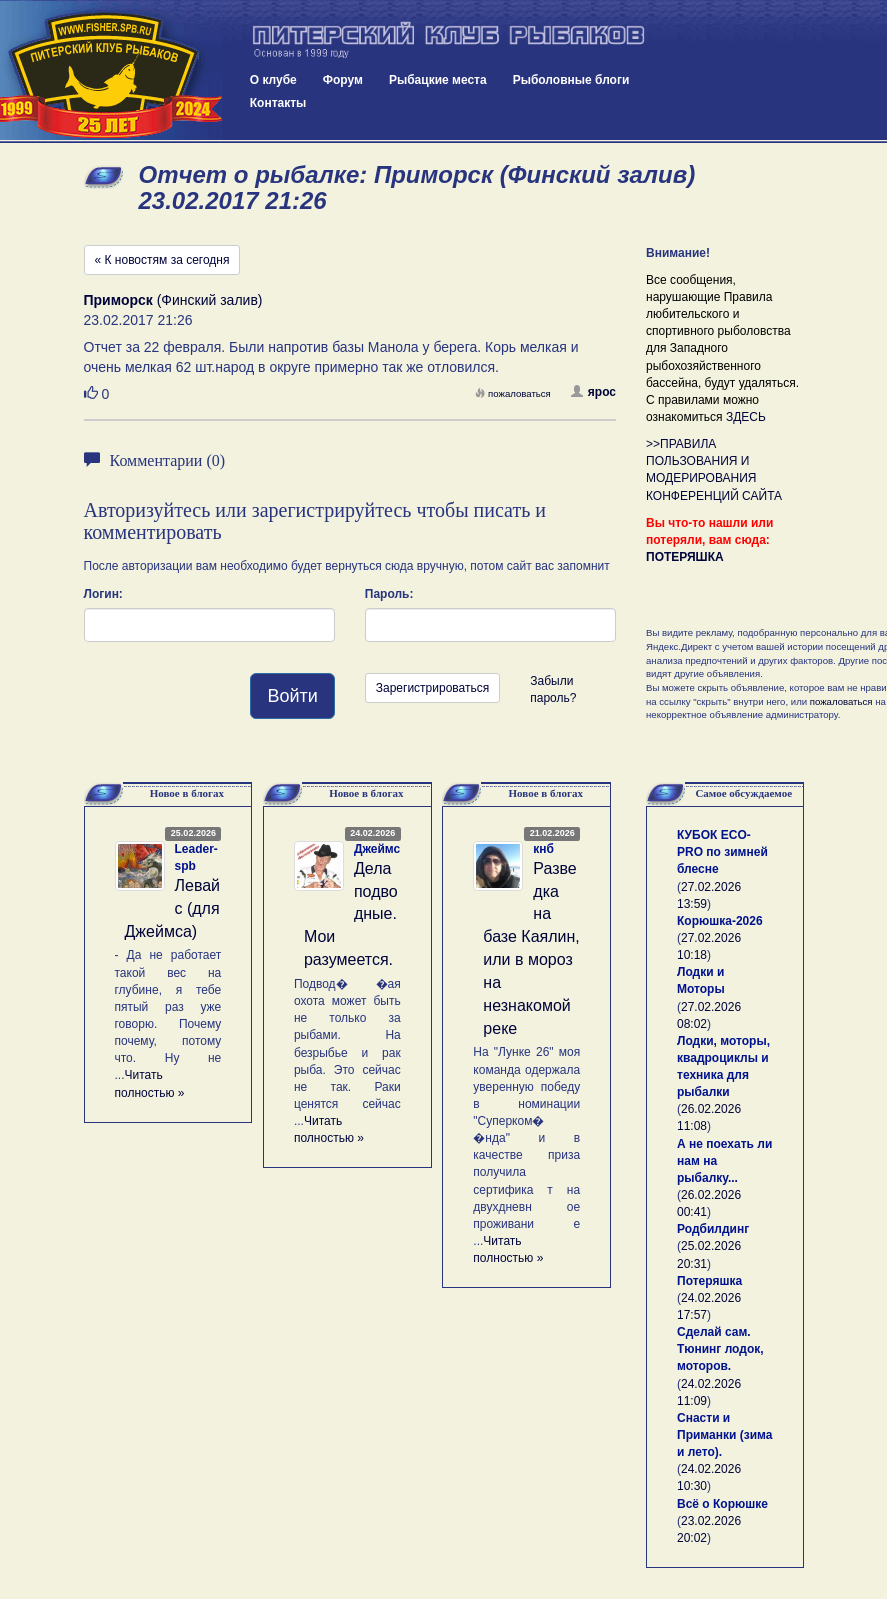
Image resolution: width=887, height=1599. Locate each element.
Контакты (278, 103)
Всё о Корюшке (722, 1504)
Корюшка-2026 (720, 921)
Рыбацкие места (438, 80)
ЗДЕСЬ (746, 417)
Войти (292, 696)
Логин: (103, 594)
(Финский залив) (173, 300)
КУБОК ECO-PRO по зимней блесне (722, 852)
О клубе (273, 80)
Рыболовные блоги (571, 80)
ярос (593, 392)
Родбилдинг (713, 1229)
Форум (343, 80)
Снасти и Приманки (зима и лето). (724, 1435)
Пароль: (389, 594)
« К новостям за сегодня (162, 260)
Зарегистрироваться (432, 688)
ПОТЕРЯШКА (685, 557)
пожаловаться (513, 393)
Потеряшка (709, 1281)
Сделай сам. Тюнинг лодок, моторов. (720, 1349)
